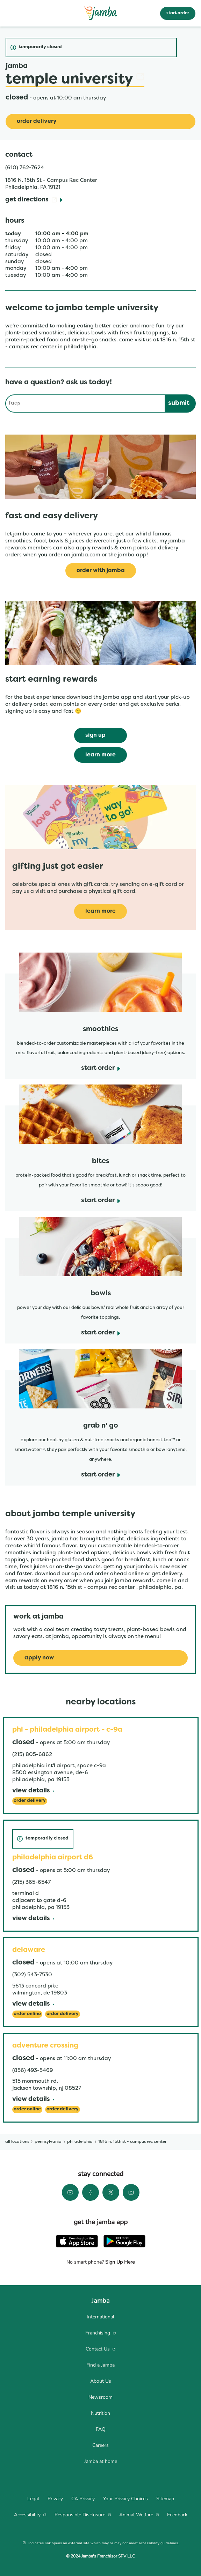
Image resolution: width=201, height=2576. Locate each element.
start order (177, 13)
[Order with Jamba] (100, 570)
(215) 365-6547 (31, 1882)
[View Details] (33, 1791)
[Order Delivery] (100, 121)
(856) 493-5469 (32, 2070)
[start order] (100, 1068)
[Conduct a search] (85, 403)
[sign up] (100, 735)
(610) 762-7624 (24, 167)
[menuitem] (100, 2317)
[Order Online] (27, 2014)
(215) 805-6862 (32, 1754)
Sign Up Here (119, 2262)
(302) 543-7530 (32, 1974)
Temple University (75, 80)
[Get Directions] (34, 200)
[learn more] (100, 755)
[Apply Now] (100, 1658)
